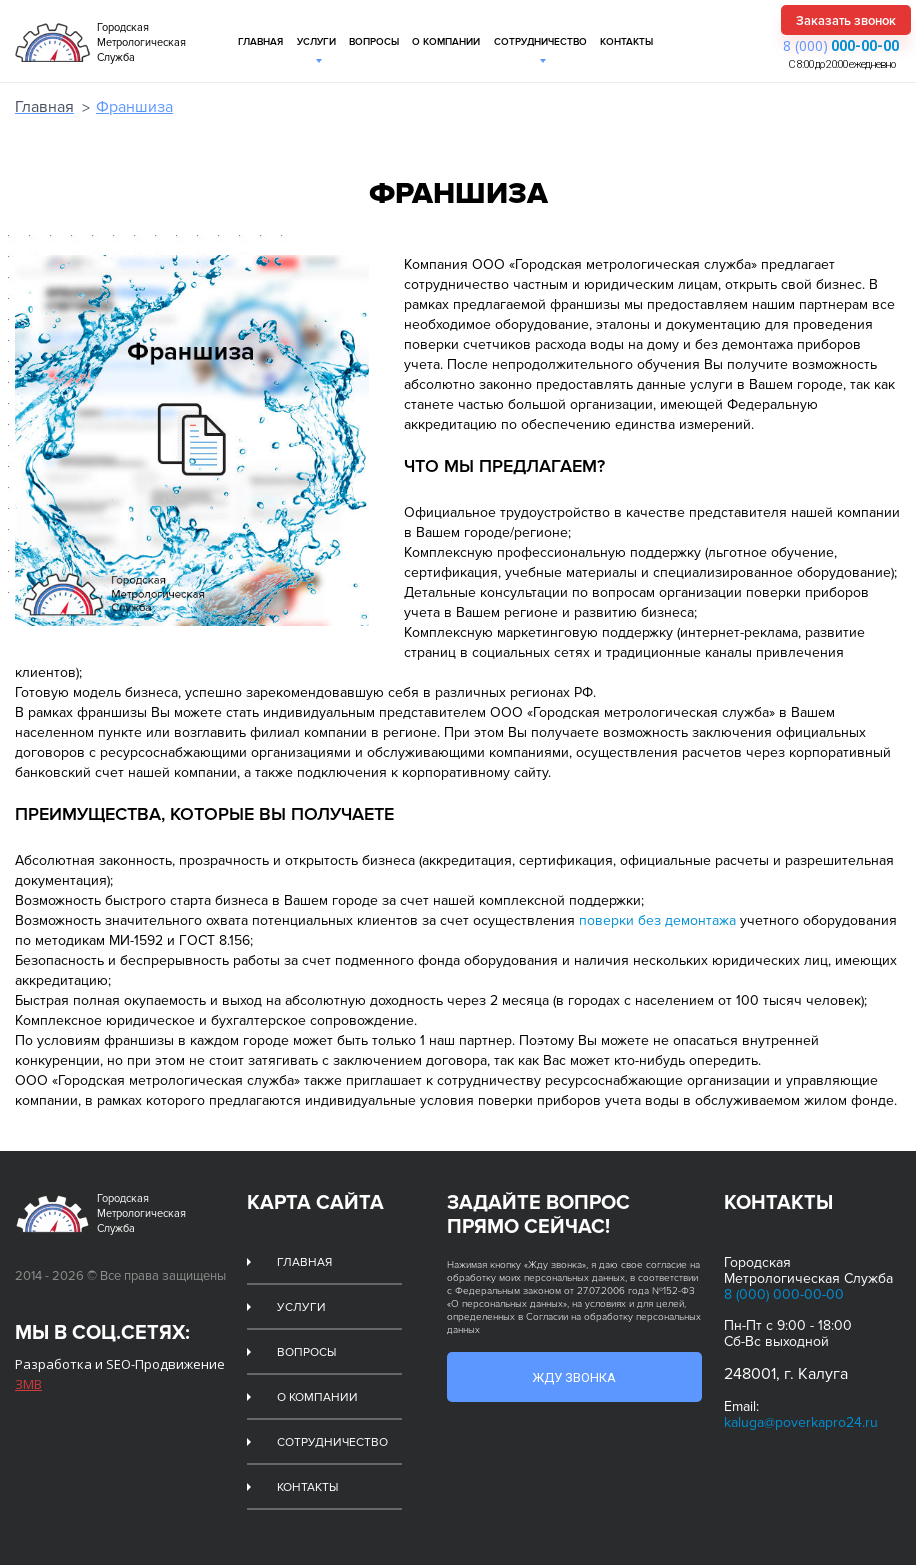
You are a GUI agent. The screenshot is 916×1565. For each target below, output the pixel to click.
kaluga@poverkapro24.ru (801, 1422)
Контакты (626, 42)
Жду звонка (574, 1377)
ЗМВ (28, 1384)
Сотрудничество (540, 42)
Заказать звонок (846, 21)
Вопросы (374, 42)
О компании (446, 42)
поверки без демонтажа (657, 920)
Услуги (316, 42)
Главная (260, 42)
